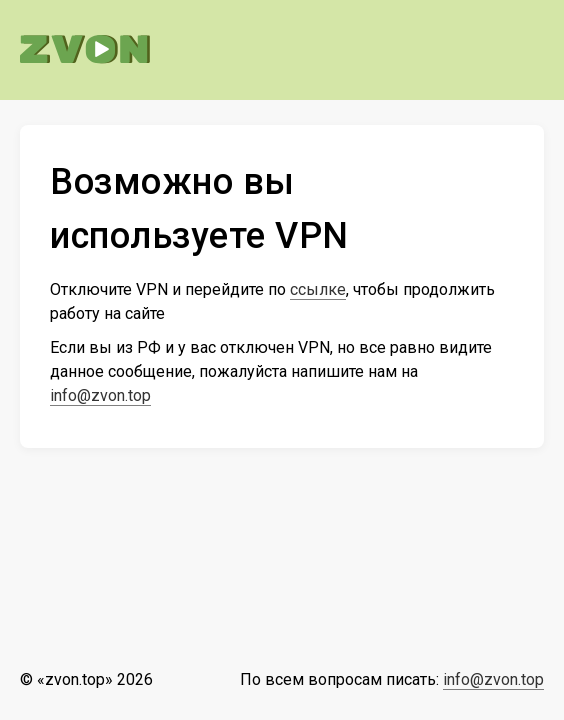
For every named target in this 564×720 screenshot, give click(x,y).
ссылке (318, 289)
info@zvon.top (100, 395)
